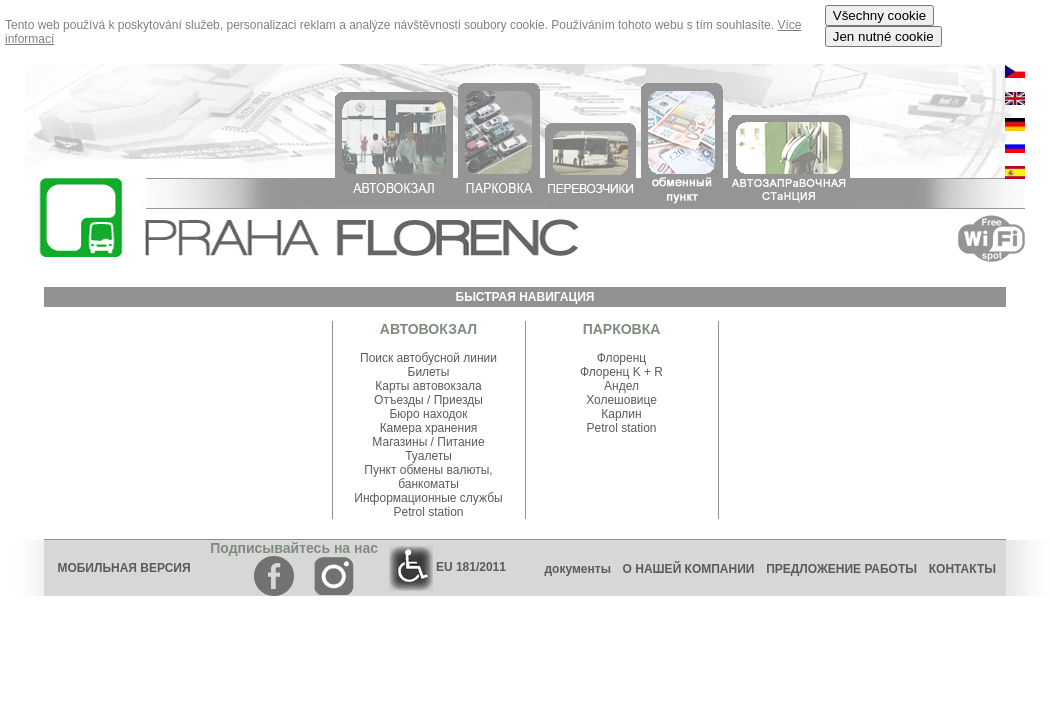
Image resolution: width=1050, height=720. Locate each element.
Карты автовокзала (428, 386)
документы (577, 569)
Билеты (429, 372)
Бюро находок (428, 414)
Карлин (621, 414)
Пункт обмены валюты (426, 470)
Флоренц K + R (621, 372)
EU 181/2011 (447, 567)
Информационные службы (428, 498)
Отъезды (400, 400)
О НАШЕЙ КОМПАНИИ (689, 569)
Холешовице (621, 400)
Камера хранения (429, 428)
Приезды (458, 400)
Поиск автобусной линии (428, 358)
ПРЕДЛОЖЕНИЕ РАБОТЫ (841, 569)
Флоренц (621, 358)
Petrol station (428, 512)
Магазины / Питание (428, 442)
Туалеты (428, 456)
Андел (621, 386)
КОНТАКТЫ (967, 569)
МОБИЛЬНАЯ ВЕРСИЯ (123, 568)
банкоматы (428, 484)
